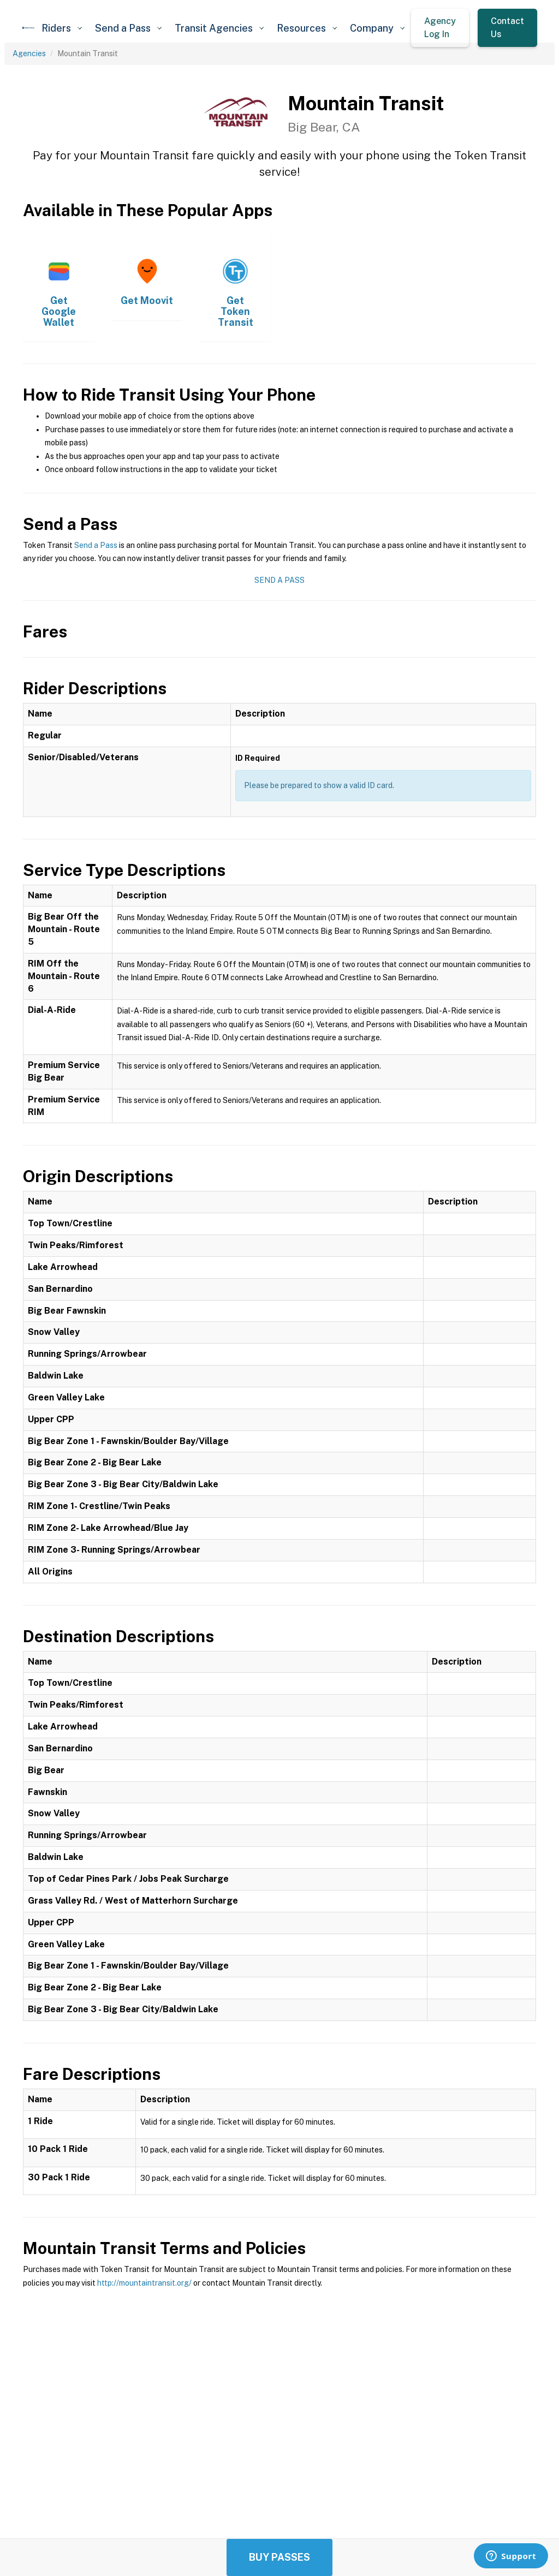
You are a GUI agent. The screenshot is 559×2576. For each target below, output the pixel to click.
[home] (28, 27)
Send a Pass (95, 545)
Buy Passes (279, 2557)
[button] (61, 28)
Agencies (29, 53)
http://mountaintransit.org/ (144, 2283)
